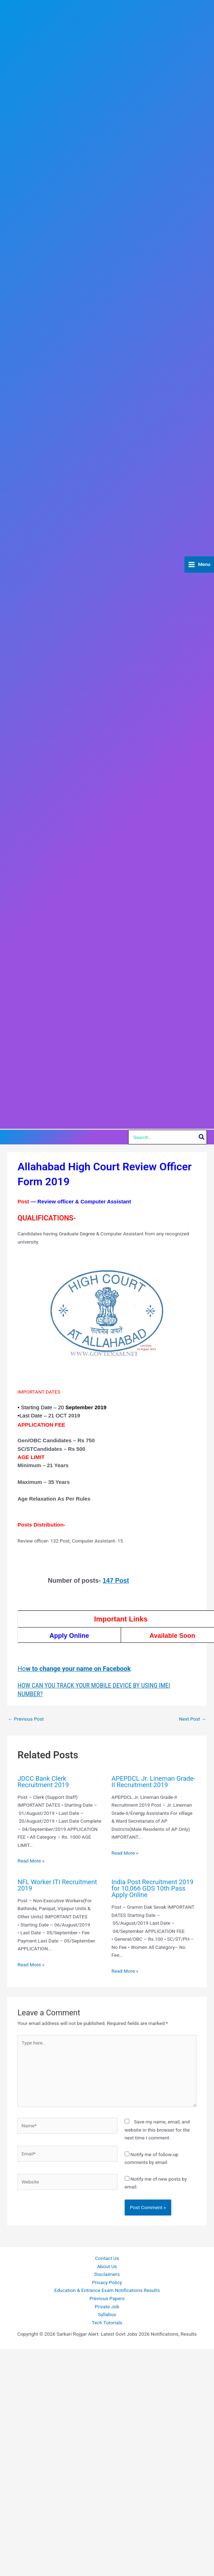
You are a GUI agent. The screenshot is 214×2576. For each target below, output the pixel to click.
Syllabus (107, 2314)
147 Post (116, 1580)
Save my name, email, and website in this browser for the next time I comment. (157, 2130)
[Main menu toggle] (199, 564)
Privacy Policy (107, 2282)
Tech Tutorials (107, 2322)
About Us (107, 2266)
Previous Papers (107, 2298)
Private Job (107, 2306)
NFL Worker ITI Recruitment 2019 (57, 1885)
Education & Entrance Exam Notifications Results (107, 2290)
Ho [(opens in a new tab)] (74, 1668)
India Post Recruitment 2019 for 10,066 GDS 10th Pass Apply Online (152, 1888)
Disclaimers (107, 2274)
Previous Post (26, 1719)
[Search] (202, 1137)
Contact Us (107, 2258)
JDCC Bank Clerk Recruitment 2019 (43, 1782)
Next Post (192, 1719)
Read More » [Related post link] (31, 1861)
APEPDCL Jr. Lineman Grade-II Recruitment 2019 (153, 1782)
